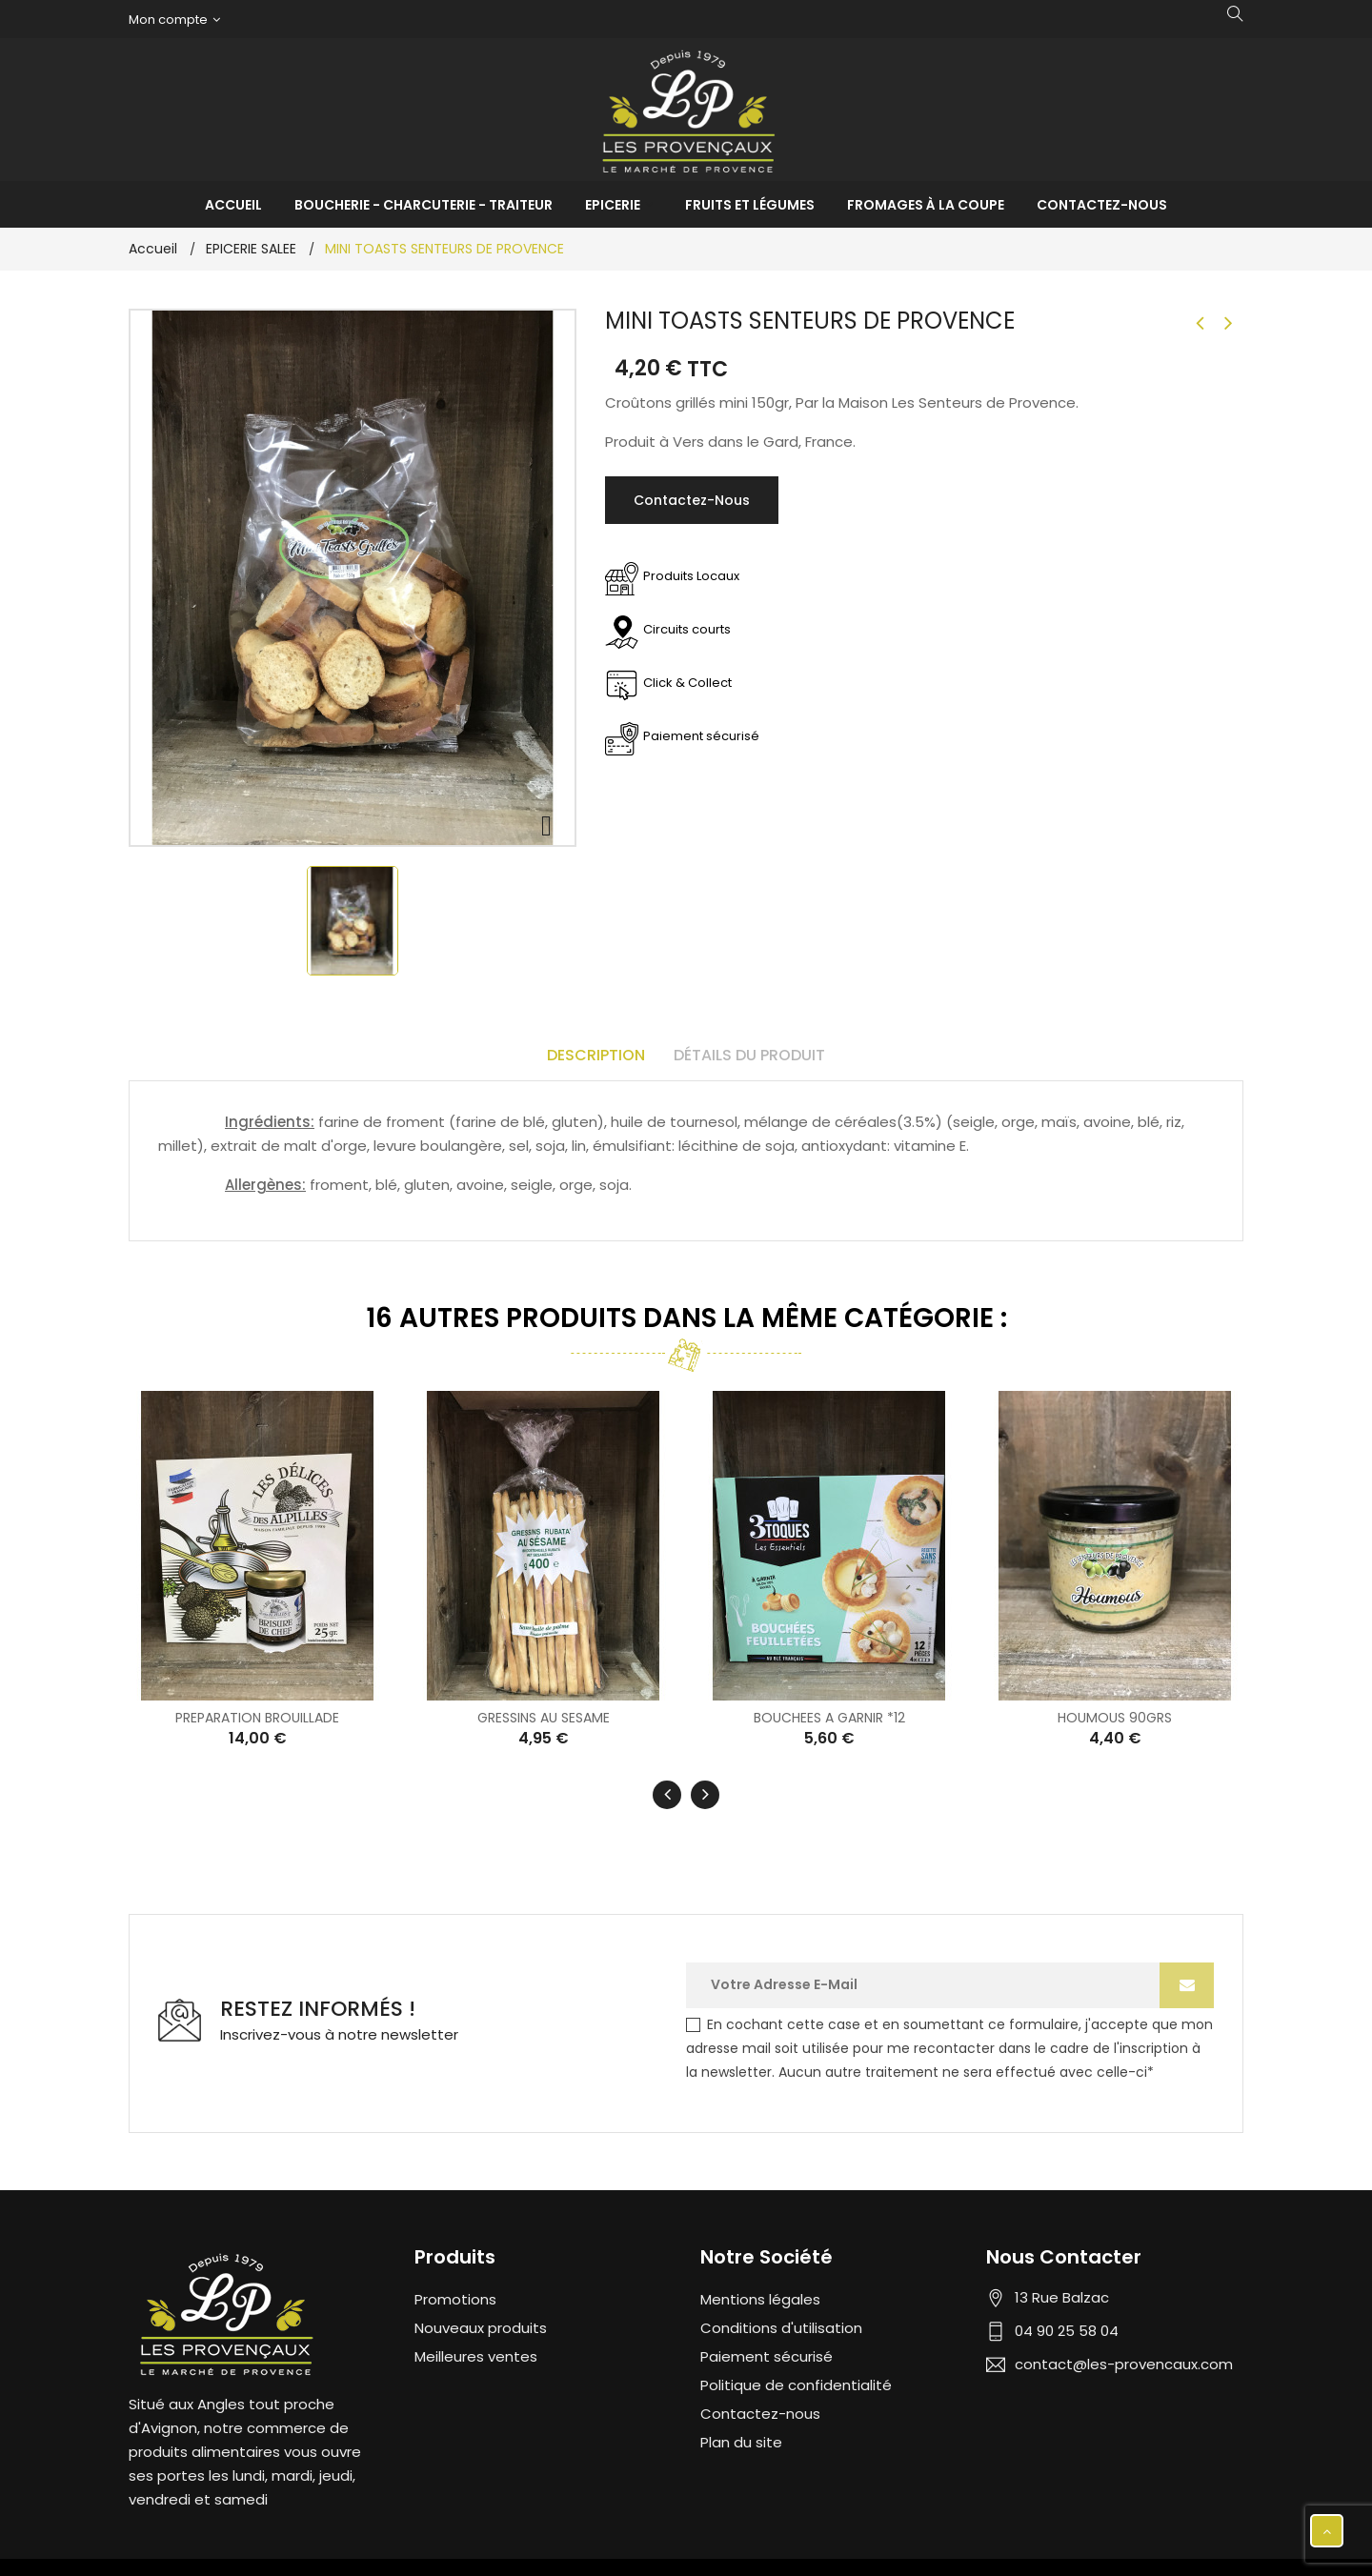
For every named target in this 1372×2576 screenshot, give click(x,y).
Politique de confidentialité (796, 2383)
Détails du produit (749, 1055)
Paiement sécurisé (766, 2355)
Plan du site (741, 2440)
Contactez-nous (692, 500)
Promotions (455, 2297)
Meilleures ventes (475, 2355)
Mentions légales (760, 2297)
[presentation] (667, 1793)
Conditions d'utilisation (781, 2326)
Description (596, 1055)
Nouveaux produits (480, 2326)
